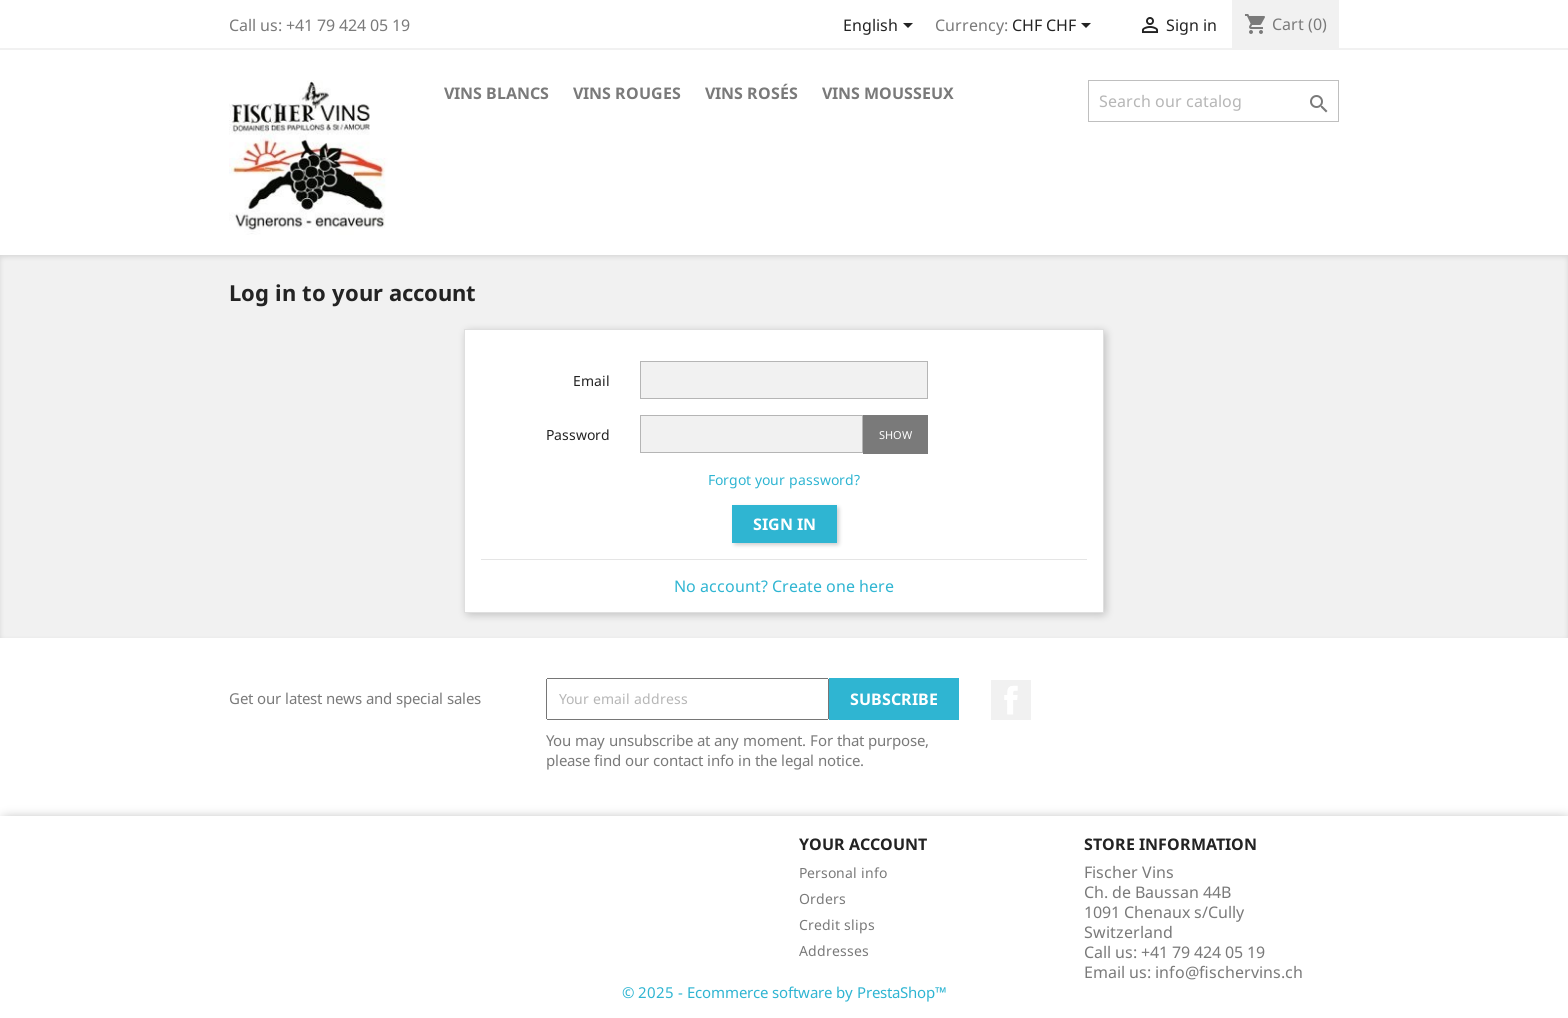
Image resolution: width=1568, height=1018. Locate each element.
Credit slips (837, 924)
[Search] (1213, 101)
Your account (863, 844)
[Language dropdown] (881, 27)
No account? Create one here (784, 586)
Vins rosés (751, 93)
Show (895, 434)
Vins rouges (627, 93)
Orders (822, 898)
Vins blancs (496, 93)
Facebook (1011, 700)
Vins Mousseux (888, 93)
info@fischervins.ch (1229, 972)
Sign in (784, 524)
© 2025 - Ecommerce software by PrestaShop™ (784, 992)
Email (591, 380)
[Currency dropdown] (1055, 27)
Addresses (834, 950)
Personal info (843, 872)
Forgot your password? (784, 479)
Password (578, 434)
